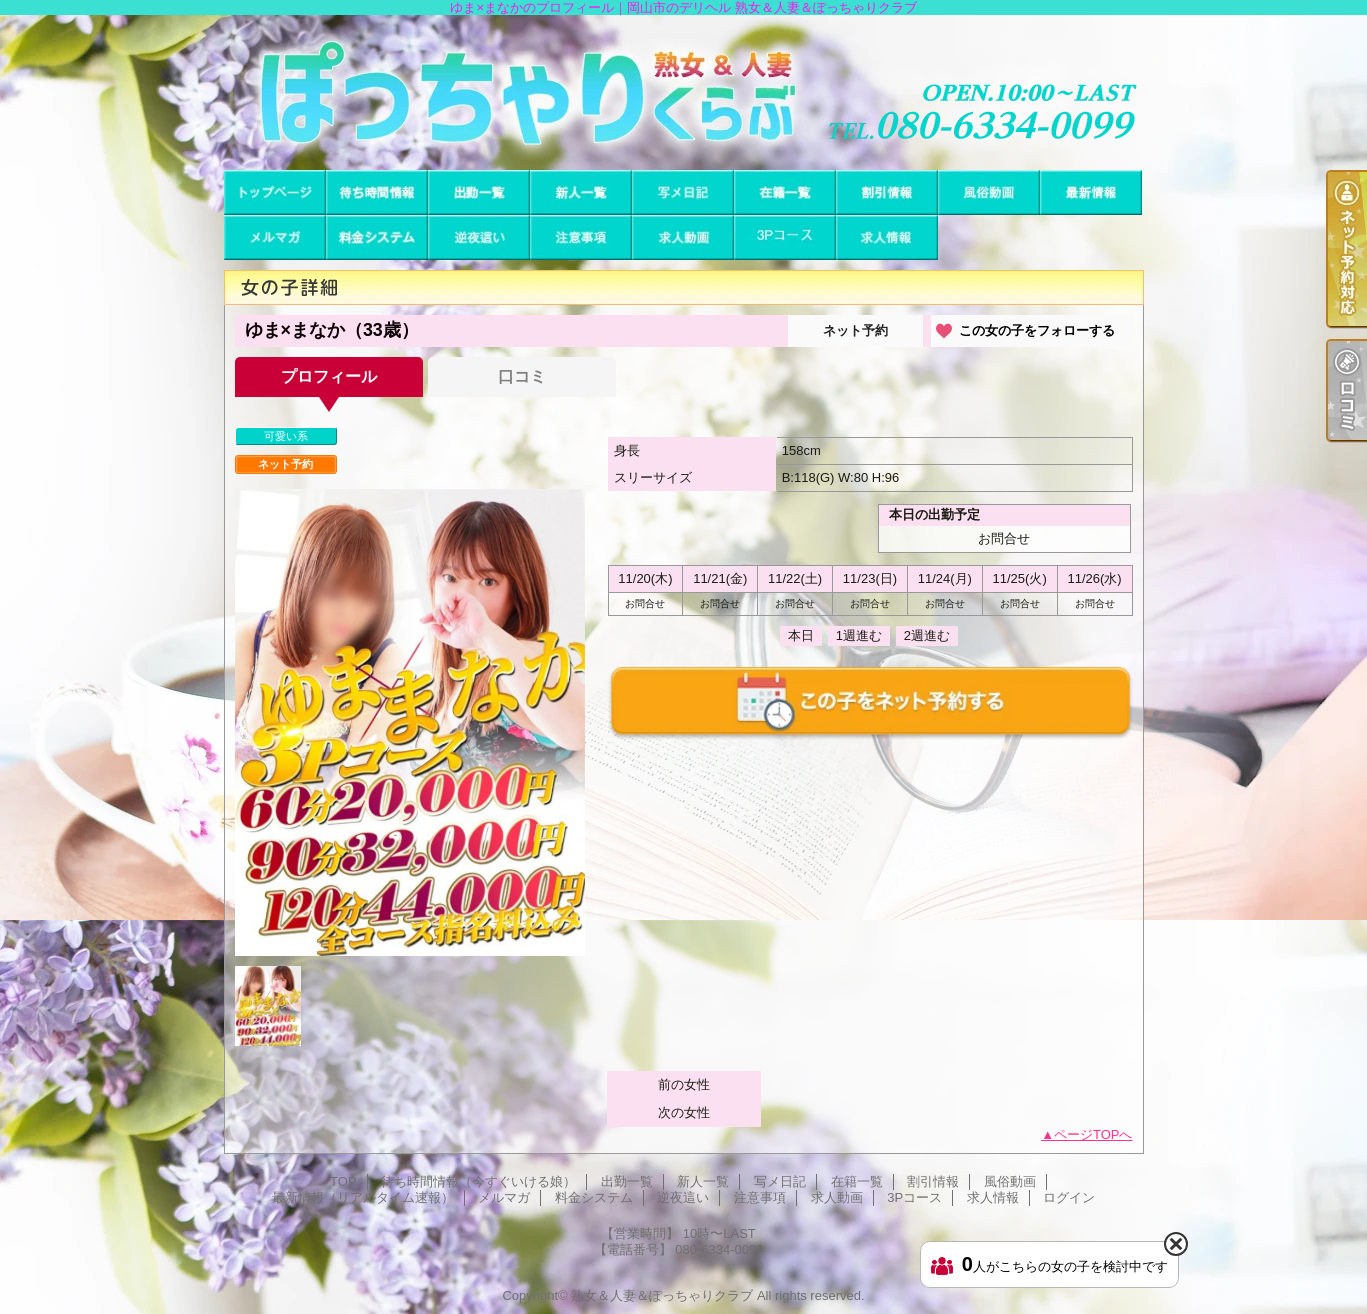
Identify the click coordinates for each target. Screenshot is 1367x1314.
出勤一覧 (479, 192)
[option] (410, 722)
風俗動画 (989, 192)
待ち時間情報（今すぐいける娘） (377, 192)
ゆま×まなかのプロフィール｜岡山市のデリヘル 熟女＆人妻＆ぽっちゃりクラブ (683, 92)
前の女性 (684, 1084)
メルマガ (275, 237)
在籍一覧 (785, 192)
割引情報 (887, 192)
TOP (275, 192)
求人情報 (887, 237)
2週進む (927, 635)
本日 (801, 635)
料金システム (377, 237)
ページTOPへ (1093, 1134)
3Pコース (785, 237)
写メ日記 (683, 192)
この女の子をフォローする (1037, 330)
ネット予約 (855, 330)
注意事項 (581, 237)
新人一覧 (581, 192)
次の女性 (684, 1112)
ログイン (1069, 1197)
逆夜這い (479, 237)
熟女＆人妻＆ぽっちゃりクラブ (662, 1295)
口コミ (522, 376)
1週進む (859, 635)
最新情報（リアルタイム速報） (1091, 192)
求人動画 (683, 237)
